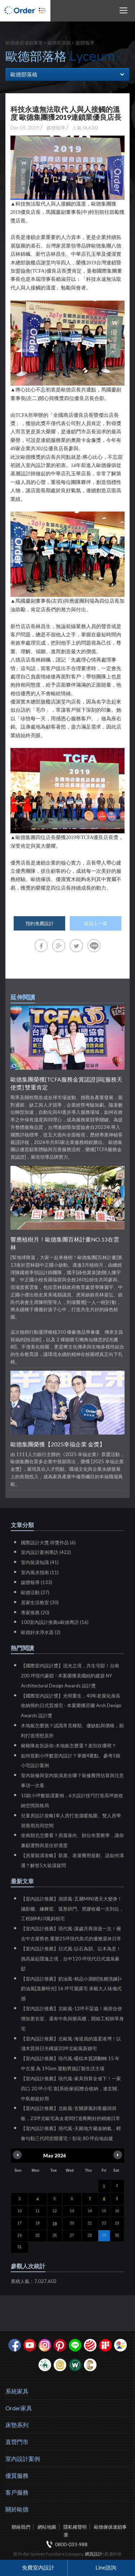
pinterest (60, 2345)
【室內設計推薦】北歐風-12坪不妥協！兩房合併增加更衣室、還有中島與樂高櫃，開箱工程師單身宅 (72, 2018)
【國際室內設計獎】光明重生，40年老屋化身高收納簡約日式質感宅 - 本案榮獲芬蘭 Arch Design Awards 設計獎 (71, 1706)
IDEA (120, 2345)
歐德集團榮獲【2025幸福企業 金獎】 (57, 1444)
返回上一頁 (95, 923)
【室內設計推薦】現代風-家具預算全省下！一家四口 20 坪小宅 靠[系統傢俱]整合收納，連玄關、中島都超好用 (71, 2088)
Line (75, 2345)
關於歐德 (16, 2509)
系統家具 (16, 2391)
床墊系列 (16, 2424)
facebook (14, 2345)
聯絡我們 (21, 2527)
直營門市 (16, 2441)
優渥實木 (75, 2365)
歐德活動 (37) (35, 1592)
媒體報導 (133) (36, 1582)
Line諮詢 (105, 2567)
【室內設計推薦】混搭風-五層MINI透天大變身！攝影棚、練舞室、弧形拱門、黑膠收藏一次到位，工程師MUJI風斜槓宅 (72, 1909)
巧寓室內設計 (90, 2365)
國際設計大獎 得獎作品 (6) (48, 1542)
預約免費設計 (40, 923)
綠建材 (45, 2365)
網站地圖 (46, 2527)
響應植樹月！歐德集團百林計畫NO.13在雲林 (64, 1243)
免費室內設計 (38, 2567)
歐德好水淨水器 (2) (40, 1632)
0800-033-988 (71, 2544)
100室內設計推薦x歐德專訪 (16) (55, 1622)
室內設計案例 (22, 2458)
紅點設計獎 (90, 2345)
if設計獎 (105, 2345)
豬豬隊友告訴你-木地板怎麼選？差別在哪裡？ (68, 1745)
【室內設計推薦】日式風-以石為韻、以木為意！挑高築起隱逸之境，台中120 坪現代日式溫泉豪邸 (71, 1959)
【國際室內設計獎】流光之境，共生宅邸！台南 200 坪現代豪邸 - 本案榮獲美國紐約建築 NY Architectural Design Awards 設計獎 (70, 1676)
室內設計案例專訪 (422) (46, 1552)
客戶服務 (16, 2492)
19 (55, 2224)
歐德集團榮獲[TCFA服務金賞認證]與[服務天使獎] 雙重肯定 (66, 1083)
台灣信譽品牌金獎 (60, 2365)
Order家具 (18, 2408)
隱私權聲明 (75, 2527)
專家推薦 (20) (35, 1612)
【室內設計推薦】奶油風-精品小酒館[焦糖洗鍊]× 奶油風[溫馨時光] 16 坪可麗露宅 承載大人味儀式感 (71, 1989)
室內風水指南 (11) (40, 1572)
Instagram (45, 2345)
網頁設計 (93, 2554)
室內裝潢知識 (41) (40, 1562)
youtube (29, 2345)
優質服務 (16, 2475)
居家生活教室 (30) (40, 1602)
